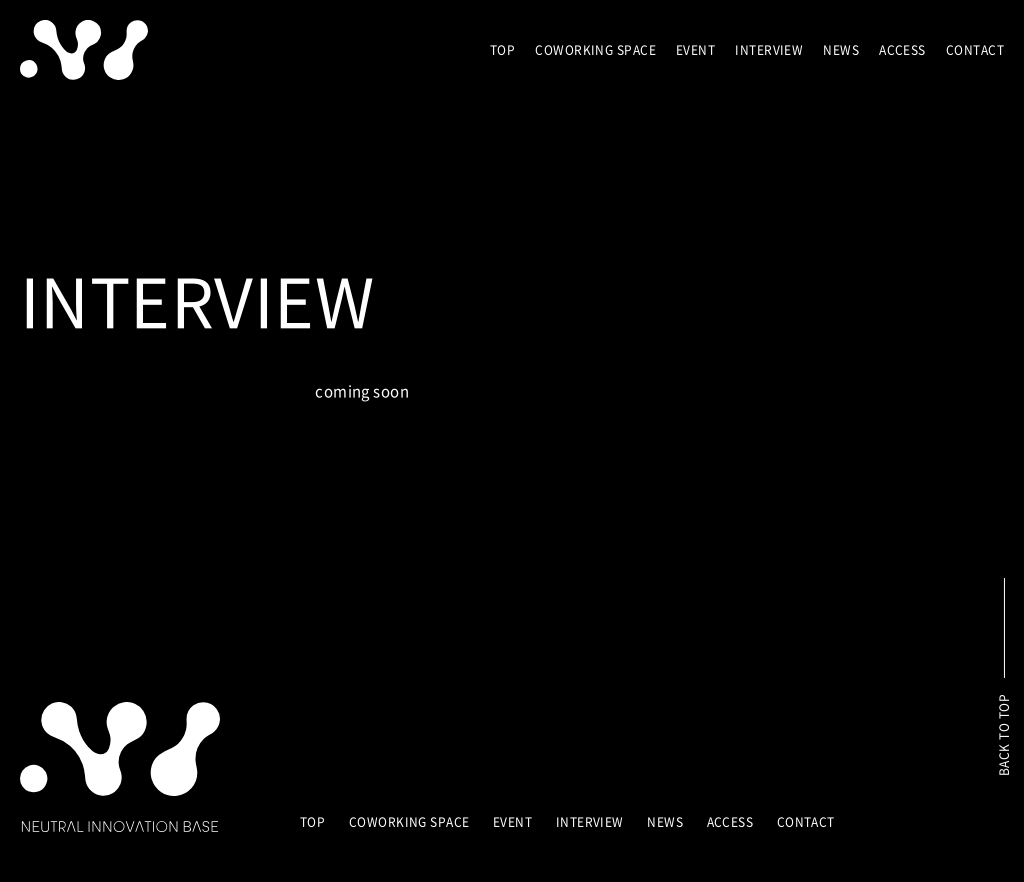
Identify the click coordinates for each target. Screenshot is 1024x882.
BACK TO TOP (1004, 735)
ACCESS (902, 50)
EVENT (695, 50)
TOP (502, 50)
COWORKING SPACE (595, 50)
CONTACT (975, 50)
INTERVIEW (769, 50)
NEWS (841, 50)
